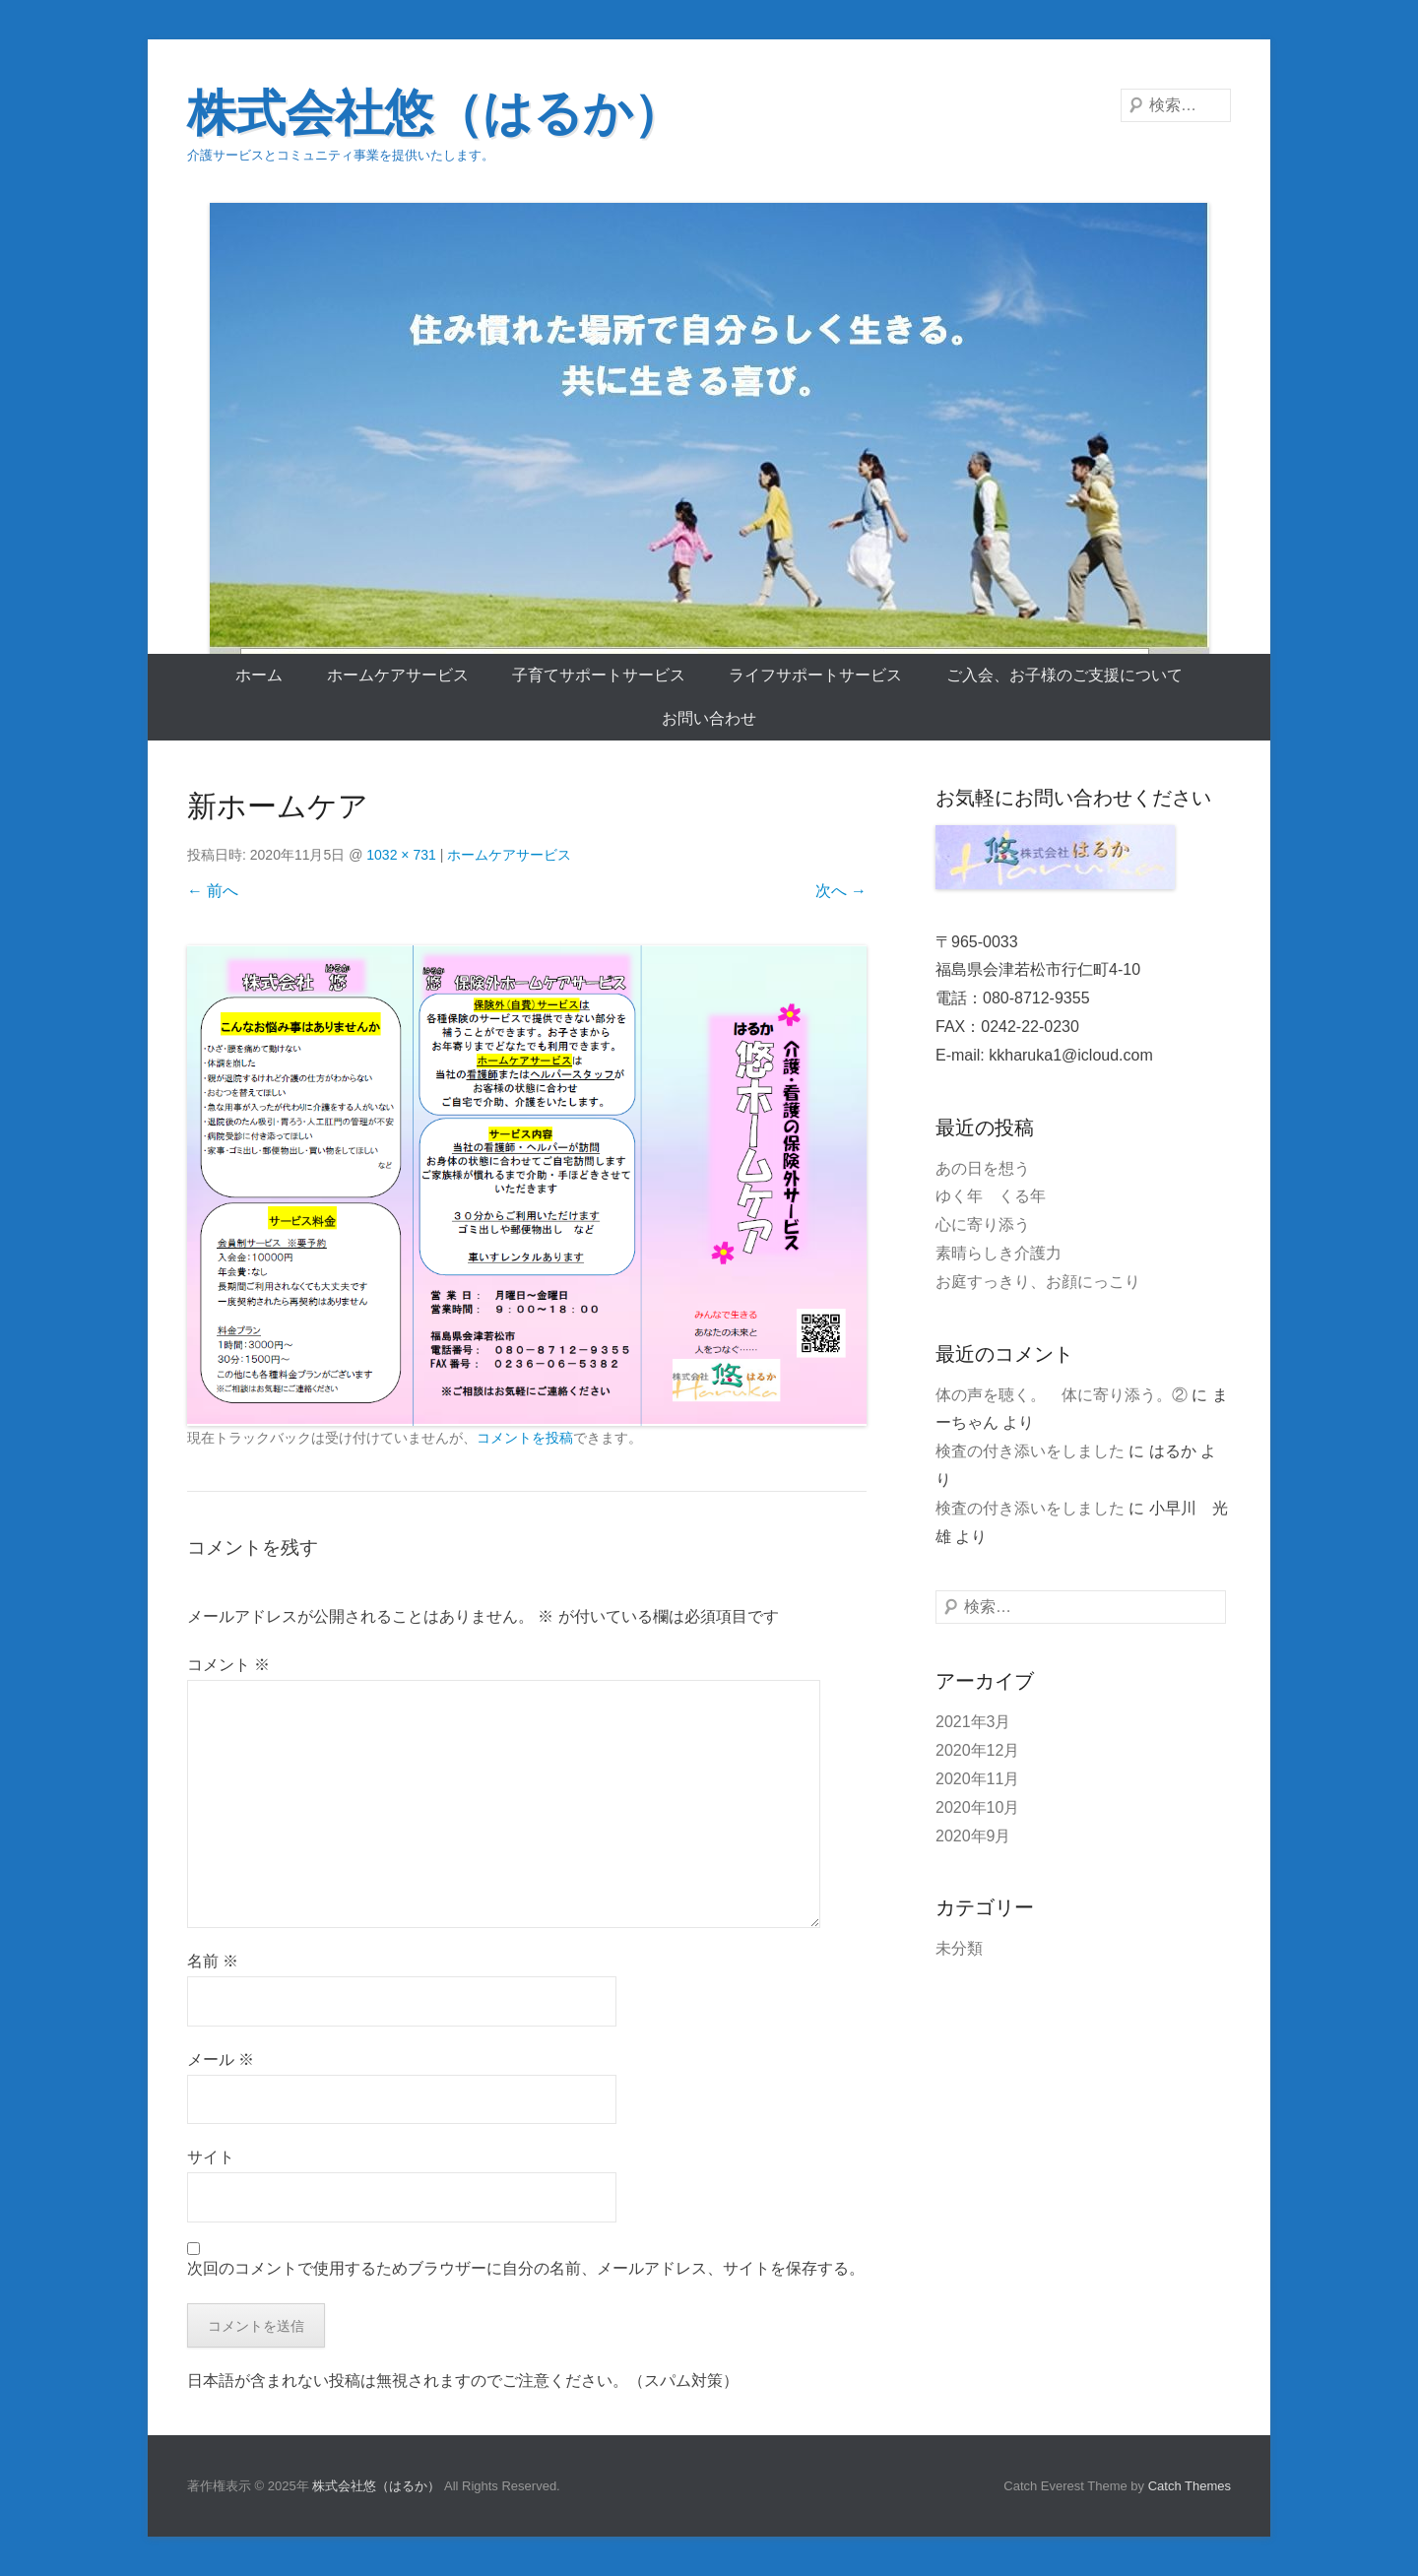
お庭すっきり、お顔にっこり (1037, 1281)
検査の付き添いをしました (1030, 1451)
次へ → (841, 890)
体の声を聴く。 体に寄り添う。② (1061, 1394)
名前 (212, 1961)
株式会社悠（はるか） (434, 113)
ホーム (259, 675)
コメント (228, 1664)
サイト (210, 2157)
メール (220, 2059)
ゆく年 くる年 (990, 1196)
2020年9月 (973, 1836)
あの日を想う (982, 1168)
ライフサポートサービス (815, 675)
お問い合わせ (709, 718)
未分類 (959, 1948)
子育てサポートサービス (598, 675)
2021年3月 (973, 1721)
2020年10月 (977, 1807)
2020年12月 (977, 1750)
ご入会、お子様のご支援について (1064, 675)
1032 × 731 (400, 855)
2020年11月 (977, 1779)
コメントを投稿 (525, 1438)
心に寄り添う (982, 1224)
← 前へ (212, 890)
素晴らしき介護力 (998, 1253)
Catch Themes (1189, 2486)
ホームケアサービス (398, 675)
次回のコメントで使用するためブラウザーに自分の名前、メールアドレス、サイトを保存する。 (526, 2268)
